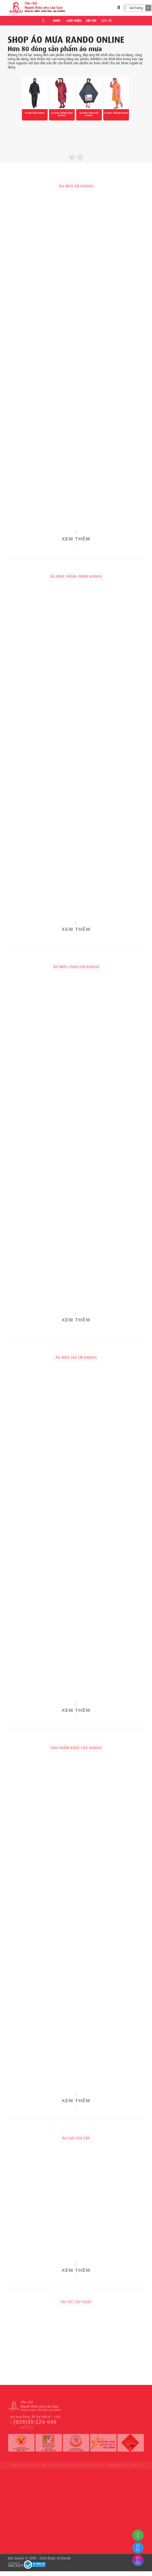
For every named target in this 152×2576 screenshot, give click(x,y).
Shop (57, 20)
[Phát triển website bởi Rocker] (15, 2564)
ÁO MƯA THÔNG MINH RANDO (62, 114)
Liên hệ (106, 20)
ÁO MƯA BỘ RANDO (35, 113)
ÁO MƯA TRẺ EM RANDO (116, 113)
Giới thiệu (74, 20)
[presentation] (72, 157)
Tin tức (91, 20)
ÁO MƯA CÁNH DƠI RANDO (89, 114)
